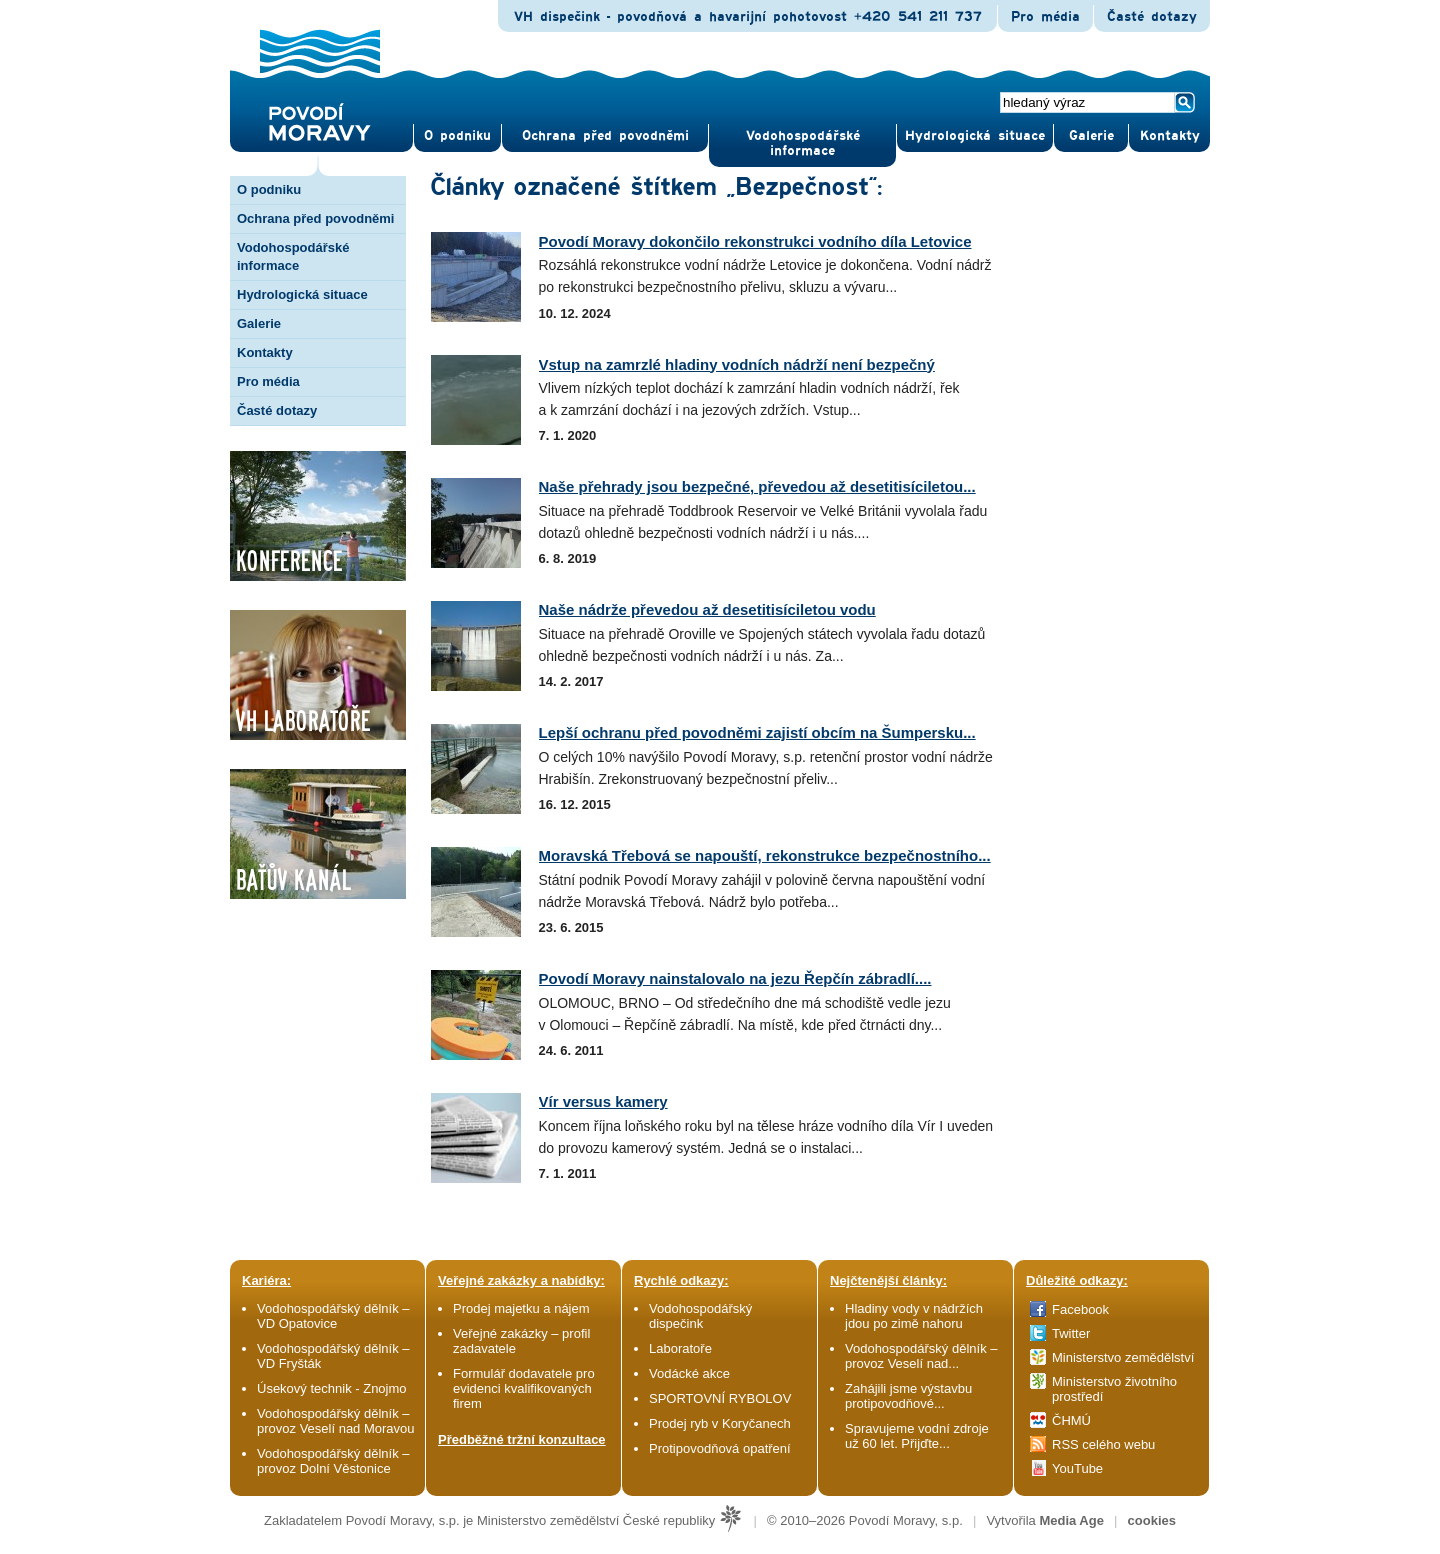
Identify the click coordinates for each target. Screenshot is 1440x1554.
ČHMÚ (1071, 1420)
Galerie (259, 323)
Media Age (1071, 1520)
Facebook (1080, 1309)
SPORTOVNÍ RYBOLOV (720, 1398)
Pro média (1045, 17)
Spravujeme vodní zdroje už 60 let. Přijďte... (917, 1436)
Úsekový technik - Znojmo (332, 1388)
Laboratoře (680, 1348)
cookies (1152, 1520)
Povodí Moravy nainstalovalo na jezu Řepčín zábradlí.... (735, 978)
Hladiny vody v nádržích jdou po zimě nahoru (914, 1316)
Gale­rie (1091, 136)
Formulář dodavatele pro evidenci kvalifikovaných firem (524, 1388)
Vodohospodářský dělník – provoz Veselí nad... (921, 1356)
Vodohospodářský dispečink (700, 1316)
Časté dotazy (1152, 17)
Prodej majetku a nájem (521, 1308)
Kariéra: (266, 1280)
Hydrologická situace (975, 136)
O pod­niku (457, 136)
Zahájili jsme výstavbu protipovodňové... (908, 1396)
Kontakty (265, 352)
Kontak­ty (1170, 136)
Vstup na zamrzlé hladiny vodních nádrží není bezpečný (737, 364)
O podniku (269, 189)
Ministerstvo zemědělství (1123, 1357)
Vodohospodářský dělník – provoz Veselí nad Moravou (336, 1421)
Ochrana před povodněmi (315, 218)
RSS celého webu (1103, 1444)
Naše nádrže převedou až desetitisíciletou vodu (707, 609)
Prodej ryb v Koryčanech (720, 1423)
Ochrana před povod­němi (605, 136)
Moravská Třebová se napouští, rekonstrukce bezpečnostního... (765, 855)
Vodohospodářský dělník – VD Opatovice (333, 1316)
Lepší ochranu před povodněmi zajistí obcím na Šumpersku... (757, 732)
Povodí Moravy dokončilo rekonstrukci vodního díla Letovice (755, 241)
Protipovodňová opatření (720, 1448)
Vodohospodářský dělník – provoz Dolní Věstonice (333, 1461)
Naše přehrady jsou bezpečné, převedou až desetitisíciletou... (757, 486)
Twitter (1071, 1333)
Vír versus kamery (603, 1101)
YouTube (1077, 1468)
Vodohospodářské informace (803, 143)
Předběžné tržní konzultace (522, 1439)
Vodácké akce (689, 1373)
